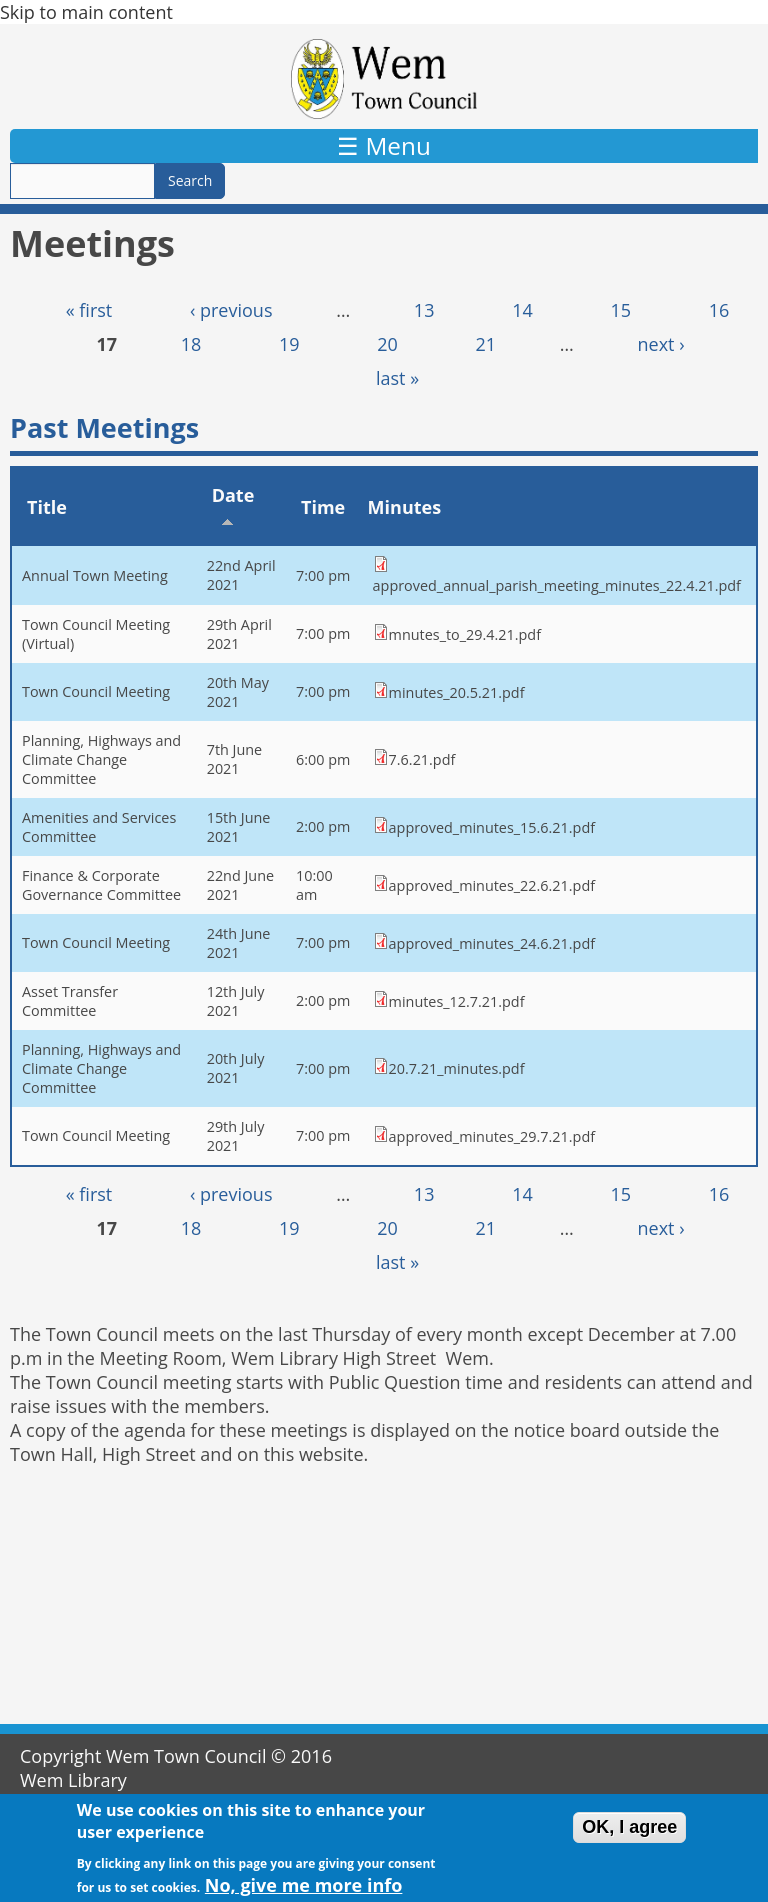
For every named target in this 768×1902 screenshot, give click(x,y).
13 (424, 310)
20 (387, 344)
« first (89, 310)
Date (233, 505)
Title (47, 507)
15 (620, 310)
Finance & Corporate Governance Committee (101, 885)
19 (289, 344)
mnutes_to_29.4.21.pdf (465, 634)
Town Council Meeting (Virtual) (96, 634)
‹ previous (231, 310)
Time (323, 507)
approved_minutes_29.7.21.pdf (492, 1136)
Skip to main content (86, 12)
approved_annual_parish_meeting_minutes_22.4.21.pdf (557, 585)
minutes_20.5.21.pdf (457, 692)
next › (661, 344)
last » (397, 378)
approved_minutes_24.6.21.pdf (492, 943)
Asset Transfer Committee (70, 1001)
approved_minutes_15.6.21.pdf (492, 827)
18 (191, 344)
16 (719, 310)
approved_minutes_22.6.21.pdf (492, 885)
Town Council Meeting (96, 691)
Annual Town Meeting (95, 575)
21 (486, 344)
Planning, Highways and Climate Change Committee (101, 759)
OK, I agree (629, 1836)
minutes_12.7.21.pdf (457, 1001)
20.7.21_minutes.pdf (457, 1068)
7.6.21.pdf (422, 759)
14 (522, 310)
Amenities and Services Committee (99, 827)
